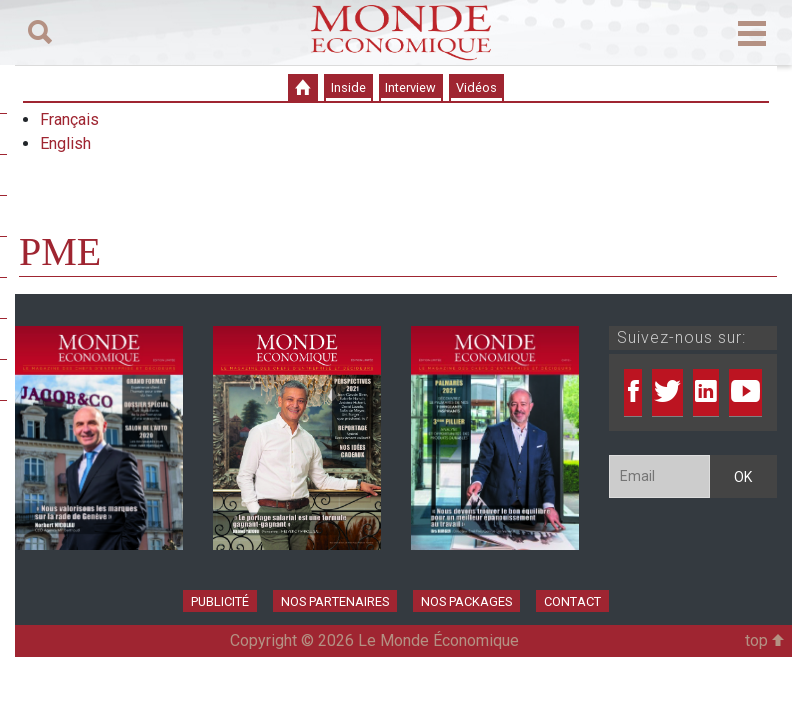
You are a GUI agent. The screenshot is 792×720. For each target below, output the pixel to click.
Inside (348, 87)
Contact (572, 601)
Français (69, 119)
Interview (410, 87)
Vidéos (476, 87)
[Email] (659, 476)
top (764, 640)
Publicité (220, 601)
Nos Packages (466, 601)
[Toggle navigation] (40, 32)
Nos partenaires (335, 601)
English (65, 143)
